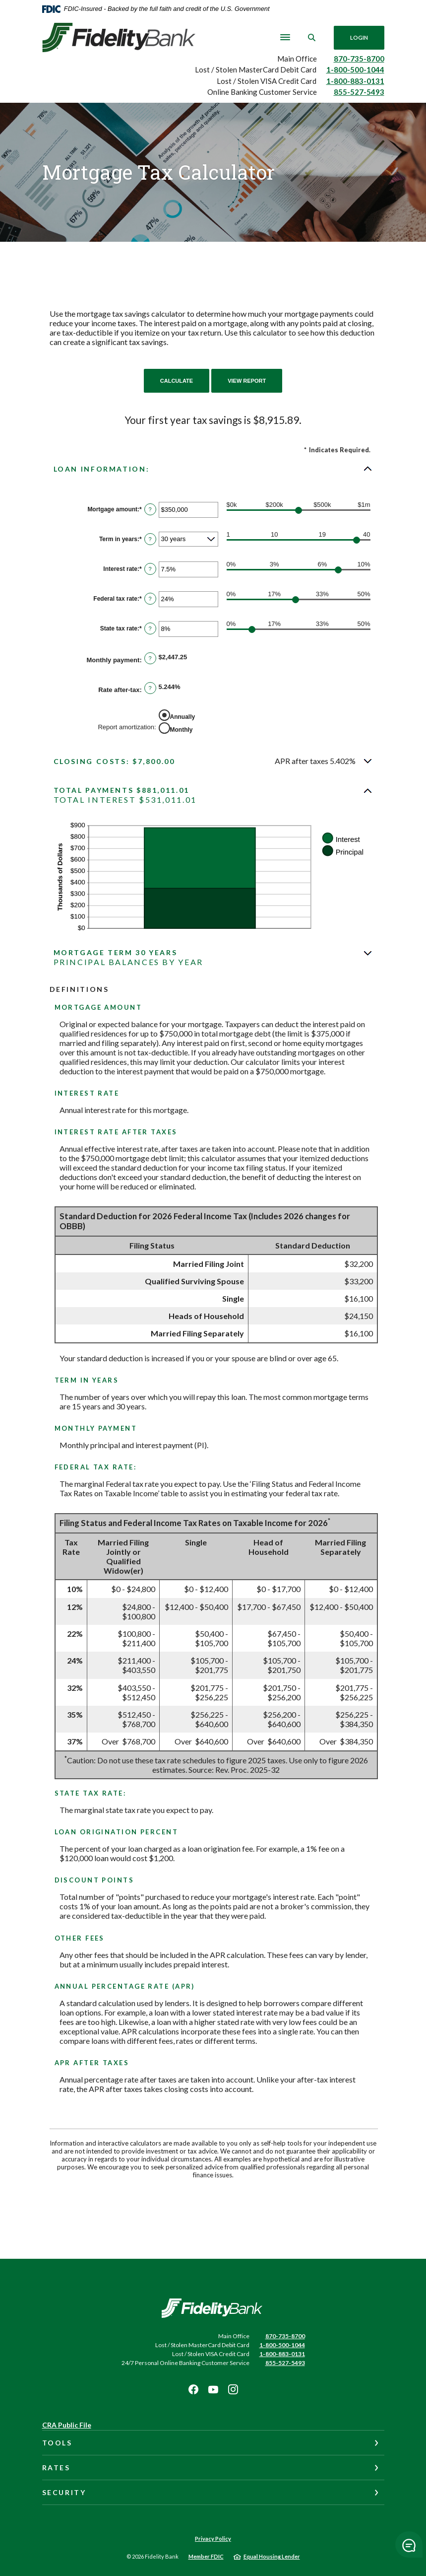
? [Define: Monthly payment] (150, 658)
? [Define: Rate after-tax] (150, 688)
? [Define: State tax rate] (150, 628)
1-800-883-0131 (355, 80)
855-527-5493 (359, 91)
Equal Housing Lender (271, 2556)
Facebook (193, 2389)
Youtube (213, 2389)
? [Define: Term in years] (150, 539)
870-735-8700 (359, 58)
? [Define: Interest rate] (150, 569)
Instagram (233, 2389)
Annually (182, 716)
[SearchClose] (311, 37)
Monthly (181, 729)
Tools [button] (57, 2442)
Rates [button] (56, 2467)
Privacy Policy (213, 2538)
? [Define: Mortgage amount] (150, 509)
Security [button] (64, 2492)
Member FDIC (206, 2556)
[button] (213, 469)
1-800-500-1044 (355, 69)
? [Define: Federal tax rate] (150, 599)
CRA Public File (66, 2425)
